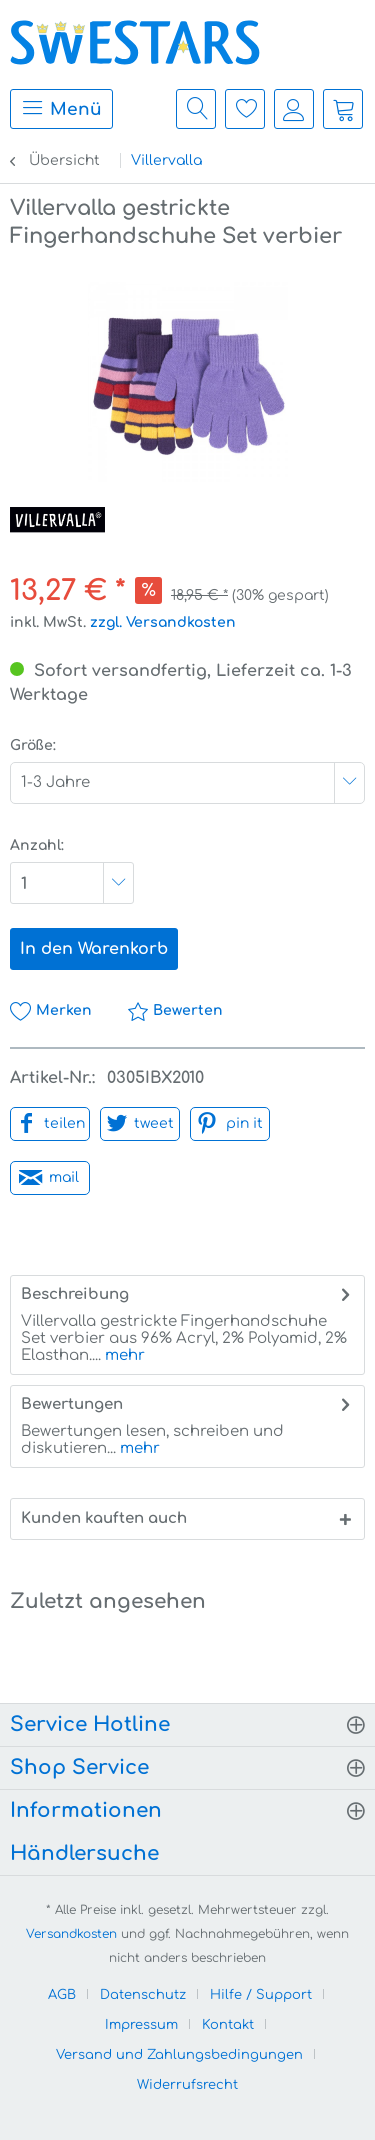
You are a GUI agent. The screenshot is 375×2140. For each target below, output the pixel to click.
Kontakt (228, 2025)
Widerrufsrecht (187, 2085)
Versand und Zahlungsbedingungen (179, 2055)
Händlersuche (84, 1853)
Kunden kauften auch (104, 1518)
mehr (123, 1355)
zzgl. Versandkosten (163, 622)
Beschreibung (75, 1294)
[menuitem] (56, 109)
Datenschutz (143, 1995)
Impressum (141, 2025)
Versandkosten (71, 1934)
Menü (61, 107)
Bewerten (175, 1010)
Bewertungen (72, 1404)
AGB (62, 1995)
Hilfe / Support (261, 1995)
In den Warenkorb (94, 949)
